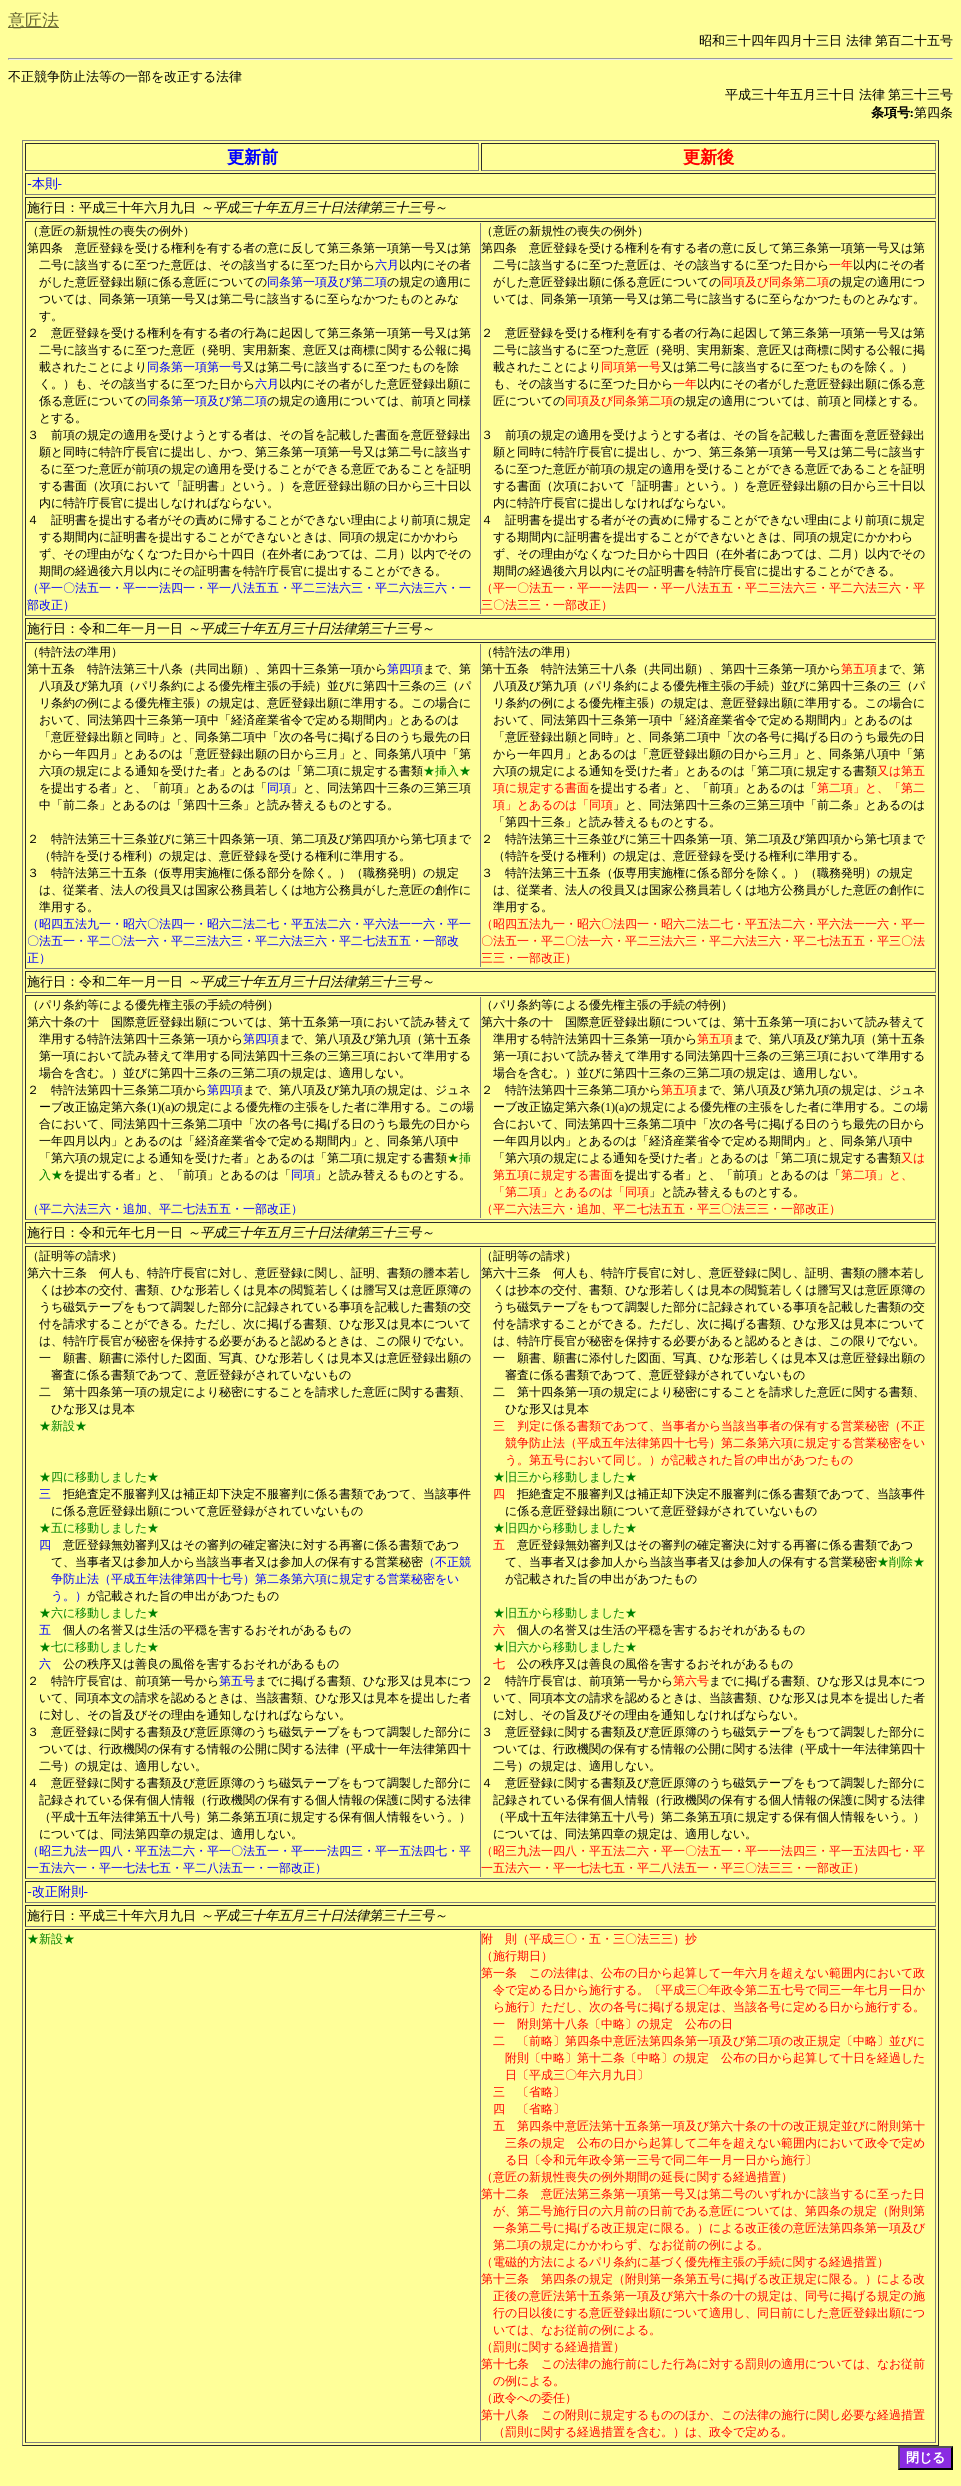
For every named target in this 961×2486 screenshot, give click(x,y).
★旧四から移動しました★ (565, 1528)
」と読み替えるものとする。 (393, 1175)
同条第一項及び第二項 (327, 282)
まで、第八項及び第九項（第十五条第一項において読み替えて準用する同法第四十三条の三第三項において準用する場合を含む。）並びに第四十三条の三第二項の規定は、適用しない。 (255, 1056)
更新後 (708, 157)
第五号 (237, 1681)
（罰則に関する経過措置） (553, 2347)
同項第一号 (631, 367)
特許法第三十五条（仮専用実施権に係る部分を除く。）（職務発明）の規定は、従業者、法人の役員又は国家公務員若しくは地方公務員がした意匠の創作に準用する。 (255, 890)
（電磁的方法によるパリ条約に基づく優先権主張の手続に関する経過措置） (685, 2262)
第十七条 (505, 2364)
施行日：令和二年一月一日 (230, 628)
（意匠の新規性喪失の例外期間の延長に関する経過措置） (637, 2177)
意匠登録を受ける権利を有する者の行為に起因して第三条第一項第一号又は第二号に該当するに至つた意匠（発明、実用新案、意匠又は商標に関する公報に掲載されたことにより (255, 350)
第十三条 (505, 2279)
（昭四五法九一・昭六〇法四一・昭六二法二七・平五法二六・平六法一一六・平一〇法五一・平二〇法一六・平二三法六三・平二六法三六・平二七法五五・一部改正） (249, 941)
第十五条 (51, 669)
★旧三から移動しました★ (565, 1477)
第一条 (499, 1973)
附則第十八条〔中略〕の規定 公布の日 (625, 2024)
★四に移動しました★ (99, 1477)
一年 (841, 265)
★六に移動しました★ (99, 1613)
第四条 (45, 248)
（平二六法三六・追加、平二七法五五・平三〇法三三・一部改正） (661, 1209)
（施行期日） (517, 1956)
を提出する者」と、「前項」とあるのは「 (153, 788)
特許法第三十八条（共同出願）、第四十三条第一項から (237, 669)
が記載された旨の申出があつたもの (183, 1596)
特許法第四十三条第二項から (129, 1090)
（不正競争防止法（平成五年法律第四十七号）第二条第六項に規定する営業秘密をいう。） (261, 1579)
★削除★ (901, 1562)
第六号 (691, 1681)
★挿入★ (447, 771)
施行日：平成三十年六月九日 (236, 207)
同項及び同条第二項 (775, 282)
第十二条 (505, 2194)
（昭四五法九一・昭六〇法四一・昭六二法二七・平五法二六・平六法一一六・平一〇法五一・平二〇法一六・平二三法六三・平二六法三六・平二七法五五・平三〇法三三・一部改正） (703, 941)
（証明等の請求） (75, 1256)
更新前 (252, 157)
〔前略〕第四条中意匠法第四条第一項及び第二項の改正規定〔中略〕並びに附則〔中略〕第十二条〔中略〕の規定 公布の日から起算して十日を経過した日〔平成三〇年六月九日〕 (715, 2058)
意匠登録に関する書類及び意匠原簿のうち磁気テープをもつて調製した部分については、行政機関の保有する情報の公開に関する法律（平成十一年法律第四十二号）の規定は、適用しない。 (255, 1749)
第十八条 (505, 2415)
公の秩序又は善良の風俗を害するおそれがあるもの (201, 1664)
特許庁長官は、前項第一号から (135, 1681)
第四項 (405, 669)
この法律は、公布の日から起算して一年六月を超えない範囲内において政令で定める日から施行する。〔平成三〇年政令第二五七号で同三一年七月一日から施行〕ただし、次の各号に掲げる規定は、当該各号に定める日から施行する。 (709, 1990)
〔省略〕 (541, 2092)
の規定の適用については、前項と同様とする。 (799, 401)
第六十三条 (57, 1273)
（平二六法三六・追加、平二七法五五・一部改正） (165, 1209)
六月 (387, 265)
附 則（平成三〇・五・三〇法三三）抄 (589, 1939)
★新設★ (63, 1426)
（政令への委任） (529, 2398)
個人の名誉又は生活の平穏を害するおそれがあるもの (207, 1630)
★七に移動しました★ (99, 1647)
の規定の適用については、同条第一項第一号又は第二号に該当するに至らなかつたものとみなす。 (255, 299)
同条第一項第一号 (195, 367)
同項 (279, 788)
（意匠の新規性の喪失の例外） (111, 231)
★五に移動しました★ (99, 1528)
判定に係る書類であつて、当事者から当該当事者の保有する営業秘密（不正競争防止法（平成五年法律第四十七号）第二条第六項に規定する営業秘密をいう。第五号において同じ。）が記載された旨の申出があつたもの (715, 1443)
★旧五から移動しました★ (565, 1613)
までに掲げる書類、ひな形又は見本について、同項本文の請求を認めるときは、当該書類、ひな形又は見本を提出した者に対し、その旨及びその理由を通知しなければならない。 (255, 1698)
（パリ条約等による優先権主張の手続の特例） (153, 1005)
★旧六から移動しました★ (565, 1647)
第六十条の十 (63, 1022)
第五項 (859, 669)
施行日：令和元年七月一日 (230, 1232)
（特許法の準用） (75, 652)
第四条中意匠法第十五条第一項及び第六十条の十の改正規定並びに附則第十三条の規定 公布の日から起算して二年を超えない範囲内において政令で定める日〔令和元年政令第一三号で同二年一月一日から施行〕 (715, 2143)
